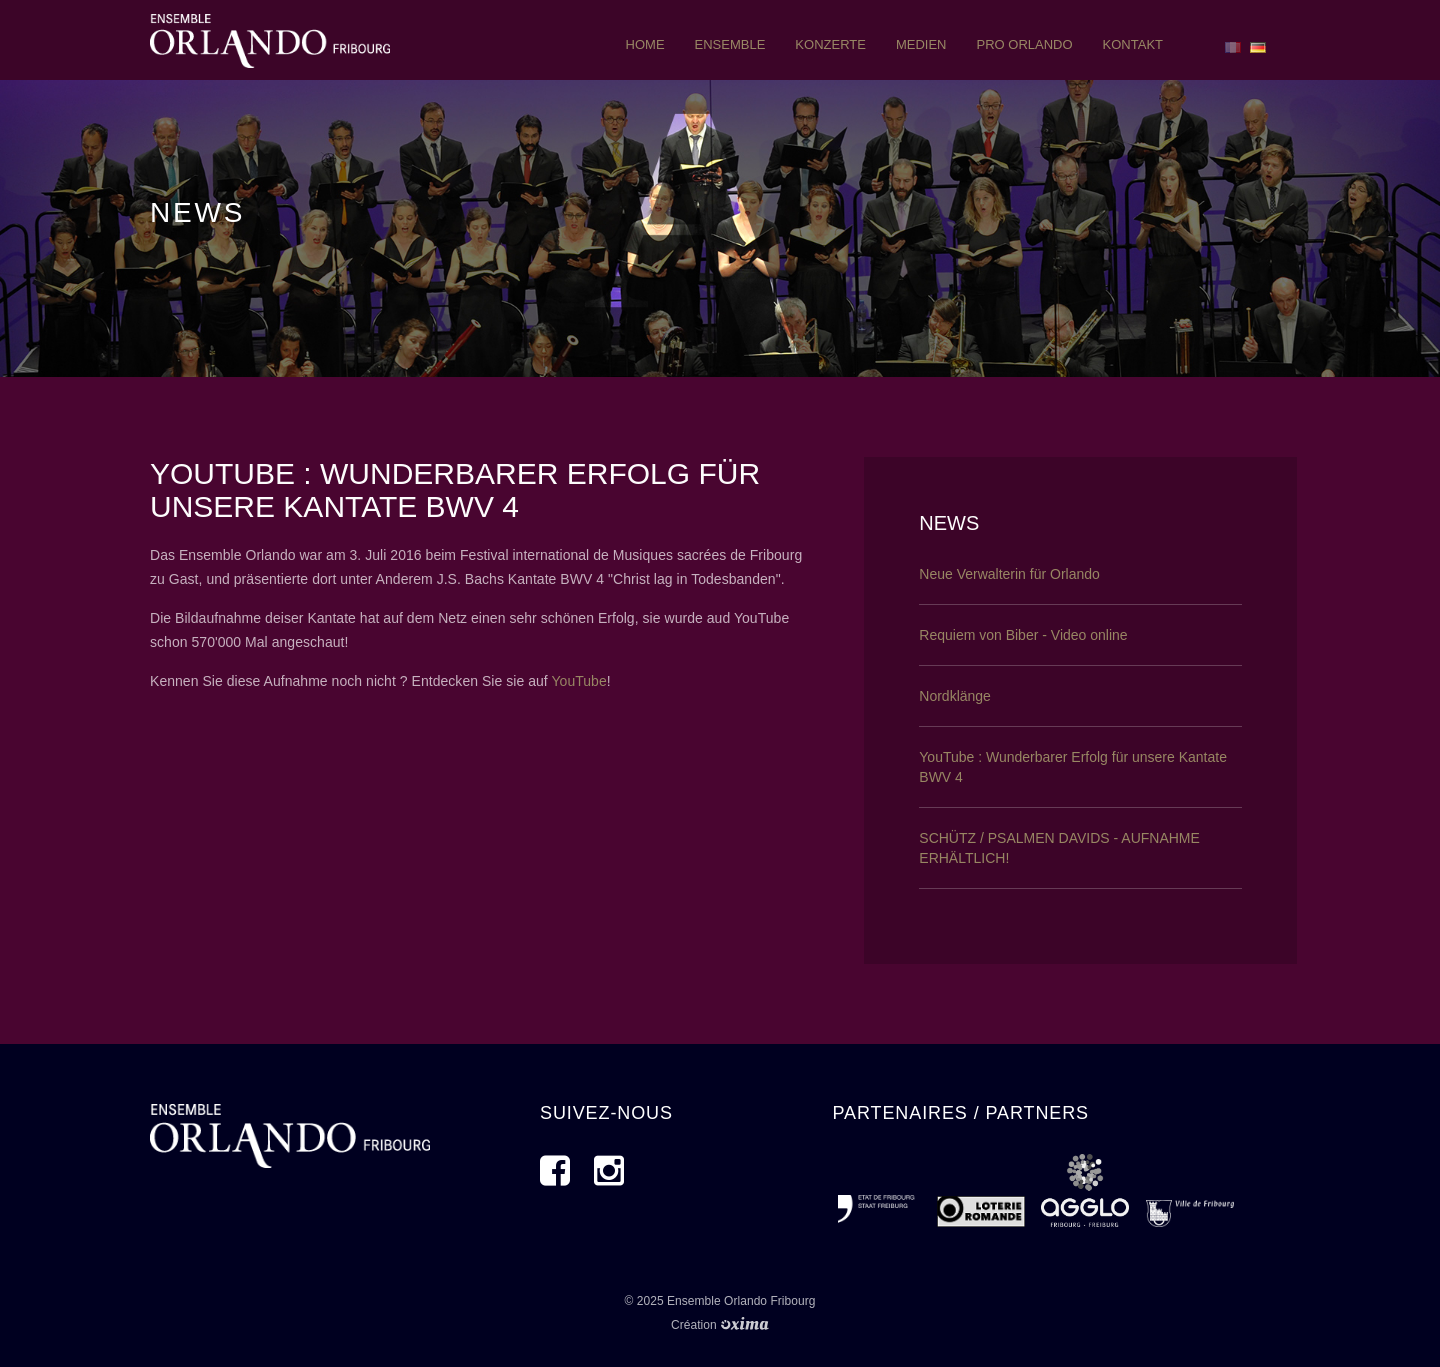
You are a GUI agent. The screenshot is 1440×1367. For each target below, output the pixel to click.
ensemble (730, 44)
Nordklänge (955, 696)
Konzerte (830, 44)
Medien (921, 44)
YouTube (578, 681)
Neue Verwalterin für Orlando (1009, 574)
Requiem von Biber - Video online (1023, 635)
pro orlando (1024, 44)
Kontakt (1133, 44)
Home (645, 44)
